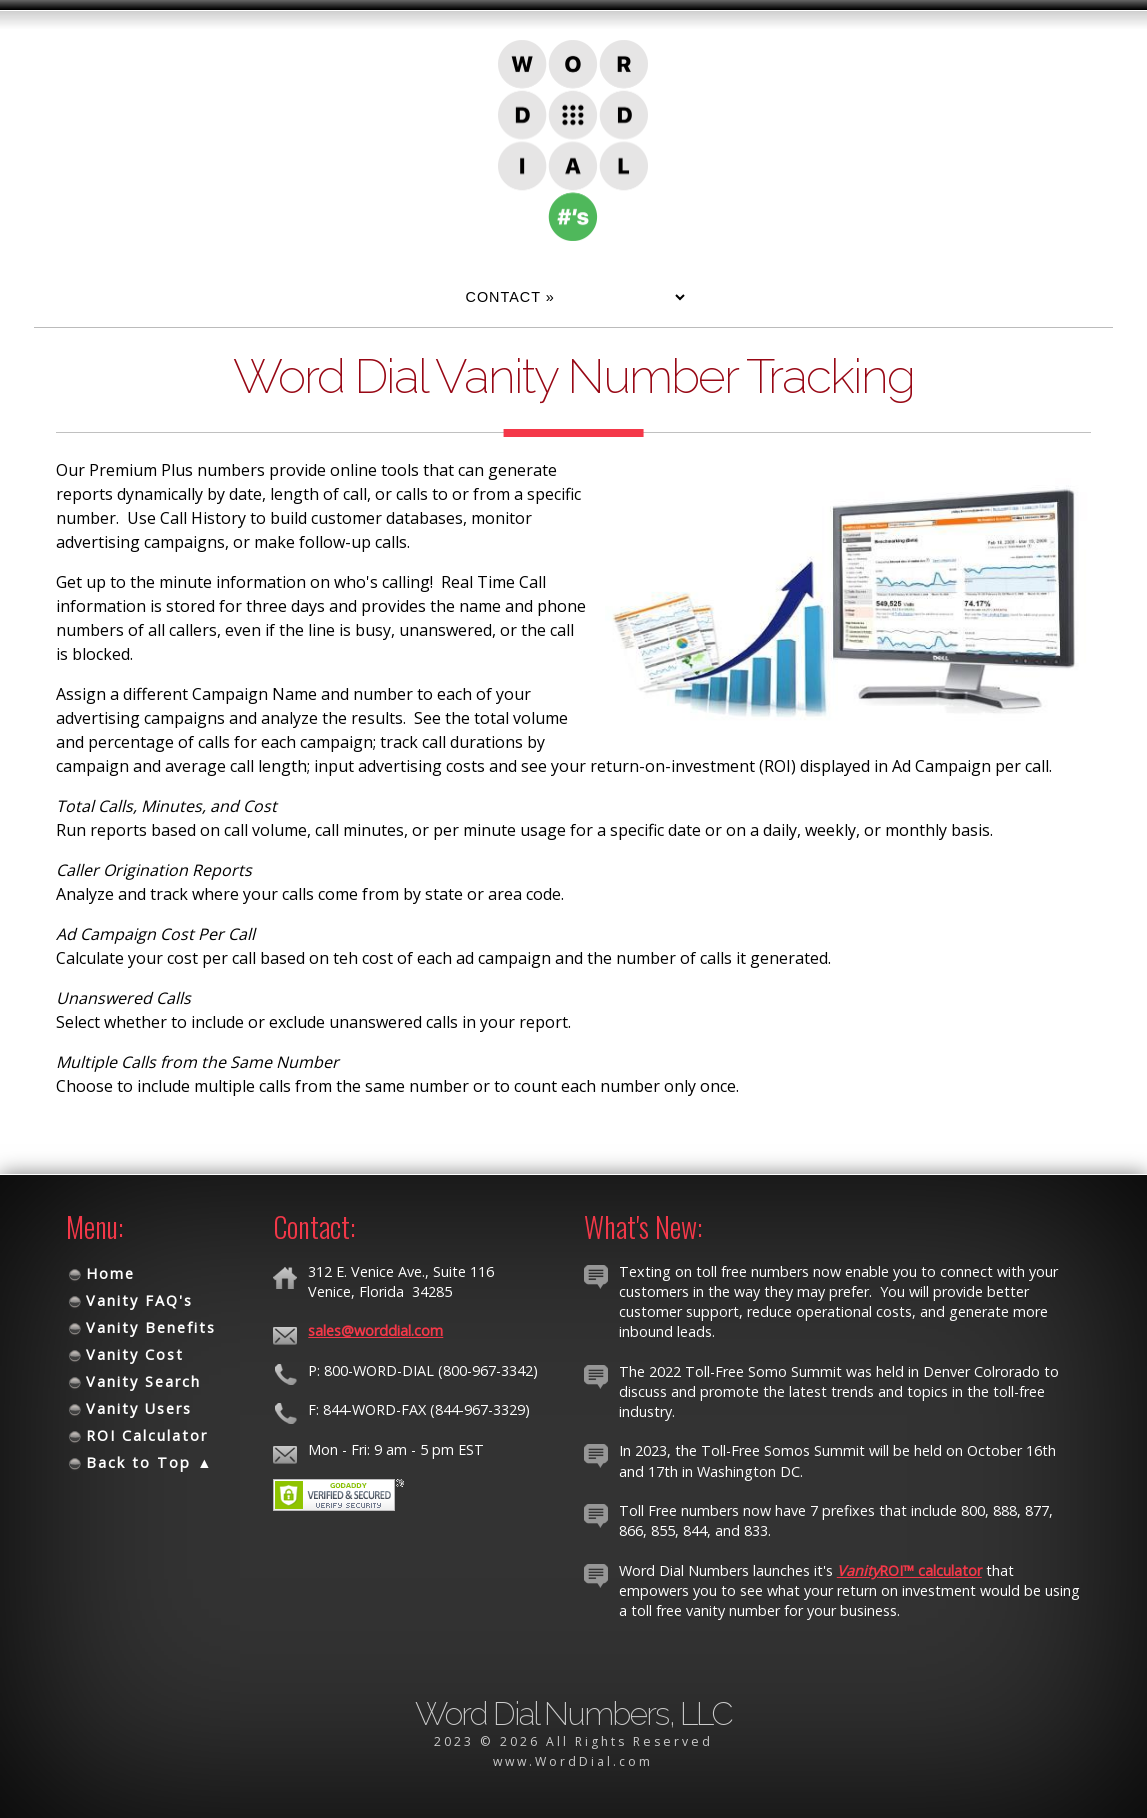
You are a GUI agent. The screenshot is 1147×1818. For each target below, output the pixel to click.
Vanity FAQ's (139, 1300)
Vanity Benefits (151, 1327)
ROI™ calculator (909, 1570)
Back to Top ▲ (149, 1462)
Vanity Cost (135, 1354)
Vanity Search (143, 1381)
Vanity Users (139, 1408)
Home (110, 1273)
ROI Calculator (147, 1435)
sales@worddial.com (375, 1330)
